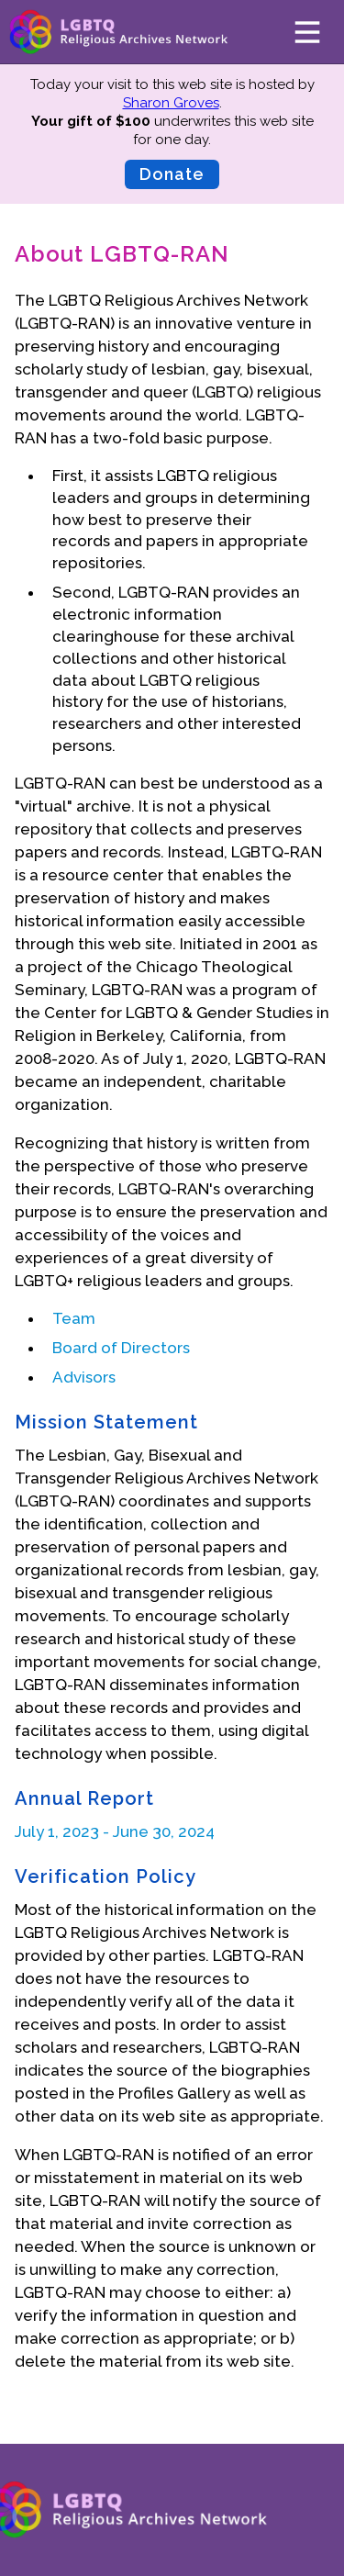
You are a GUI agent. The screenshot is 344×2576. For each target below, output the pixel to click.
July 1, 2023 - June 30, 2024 (115, 1831)
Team (73, 1318)
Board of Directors (121, 1347)
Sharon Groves (171, 103)
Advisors (84, 1377)
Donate (172, 174)
